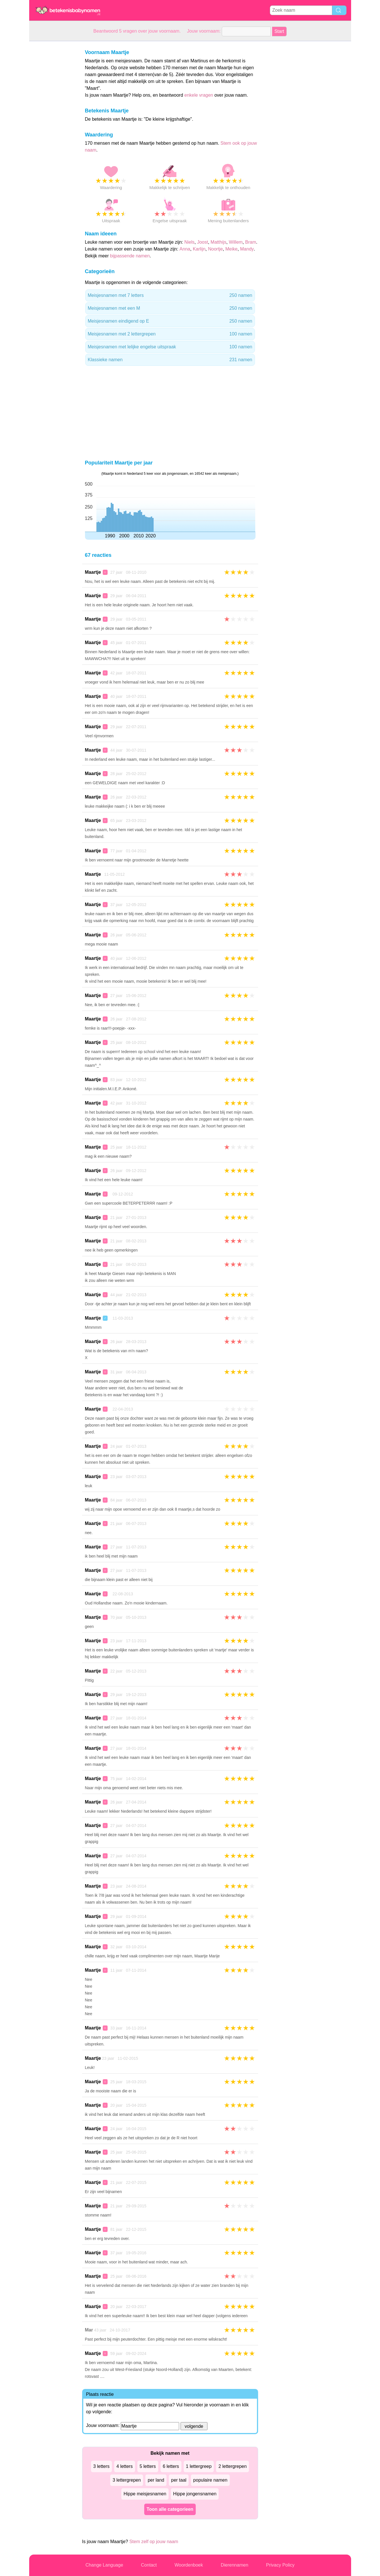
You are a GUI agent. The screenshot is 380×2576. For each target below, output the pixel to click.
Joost (202, 242)
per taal (178, 2480)
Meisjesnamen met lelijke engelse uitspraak (170, 346)
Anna (184, 249)
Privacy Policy (280, 2565)
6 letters (171, 2466)
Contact (149, 2565)
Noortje (215, 249)
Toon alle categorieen (170, 2509)
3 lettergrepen (126, 2480)
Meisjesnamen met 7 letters (170, 295)
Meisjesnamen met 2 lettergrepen (170, 334)
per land (156, 2480)
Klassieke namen (170, 359)
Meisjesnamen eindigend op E (170, 321)
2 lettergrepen (232, 2466)
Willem (236, 242)
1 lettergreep (199, 2466)
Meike (231, 249)
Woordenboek (189, 2565)
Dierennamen (234, 2565)
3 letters (101, 2466)
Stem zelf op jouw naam (153, 2541)
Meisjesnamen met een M (170, 308)
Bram (250, 242)
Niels (189, 242)
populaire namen (210, 2480)
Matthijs (218, 242)
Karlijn (199, 249)
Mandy (247, 249)
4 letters (124, 2466)
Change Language (104, 2565)
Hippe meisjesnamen (145, 2493)
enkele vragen (198, 95)
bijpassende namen (130, 255)
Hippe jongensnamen (194, 2493)
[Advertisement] (52, 127)
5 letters (148, 2466)
